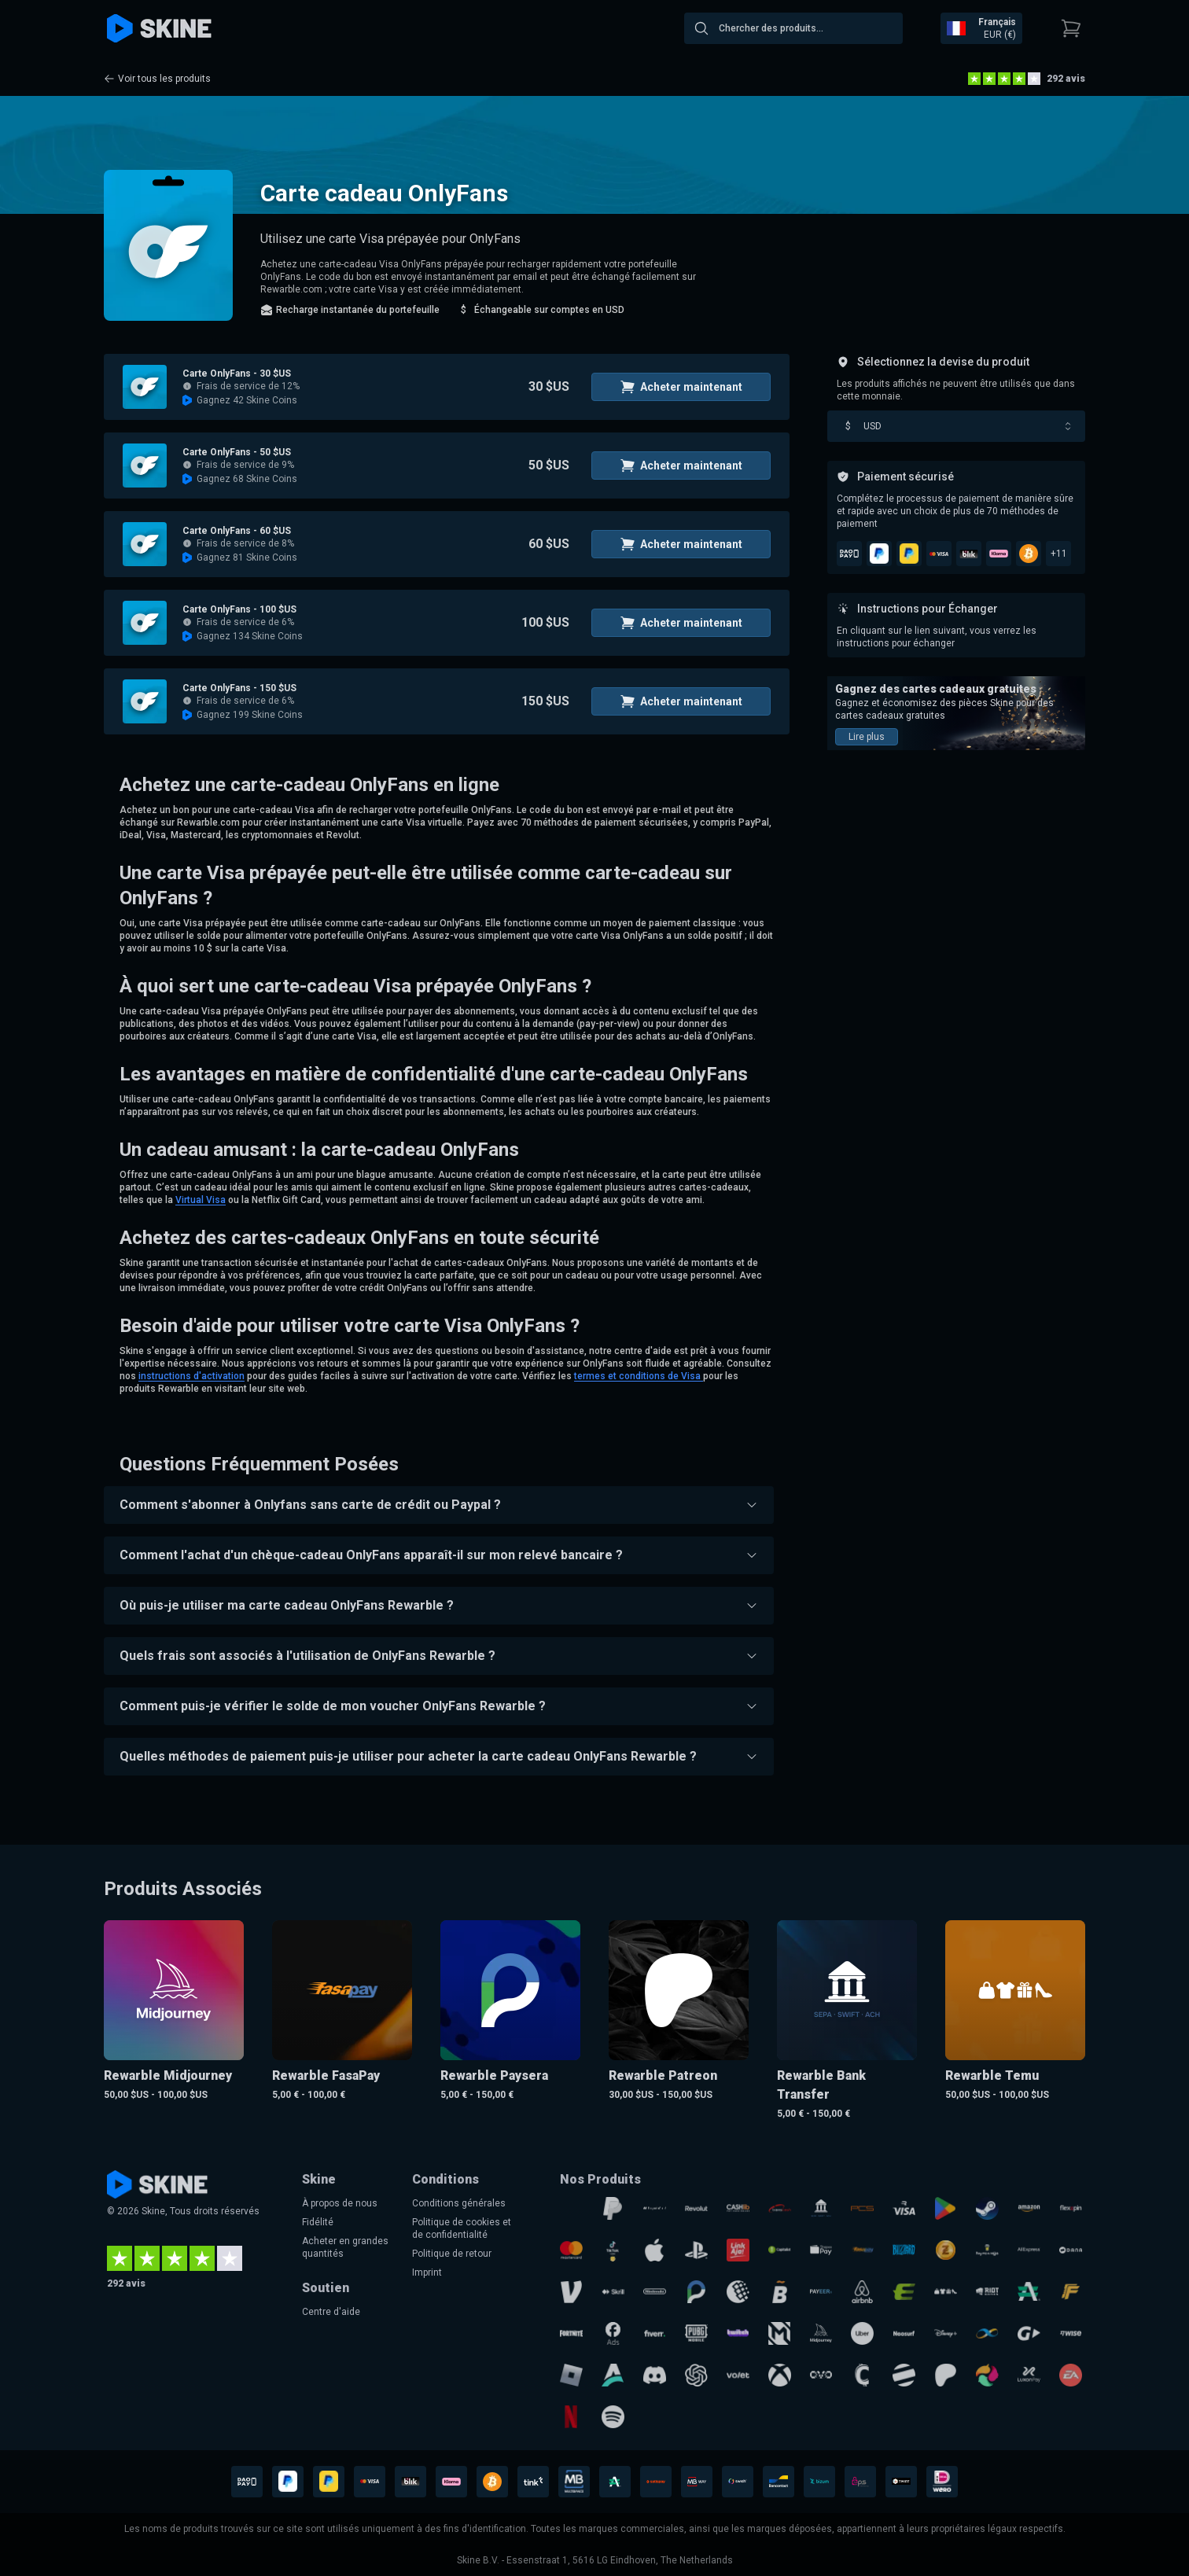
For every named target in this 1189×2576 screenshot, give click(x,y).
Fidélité (317, 2222)
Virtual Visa (200, 1199)
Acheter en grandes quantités (345, 2247)
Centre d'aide (331, 2311)
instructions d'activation (191, 1376)
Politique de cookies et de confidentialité (461, 2228)
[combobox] (793, 28)
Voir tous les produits (157, 78)
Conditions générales (459, 2203)
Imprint (427, 2272)
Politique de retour (451, 2253)
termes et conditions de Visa (638, 1376)
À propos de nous (339, 2203)
